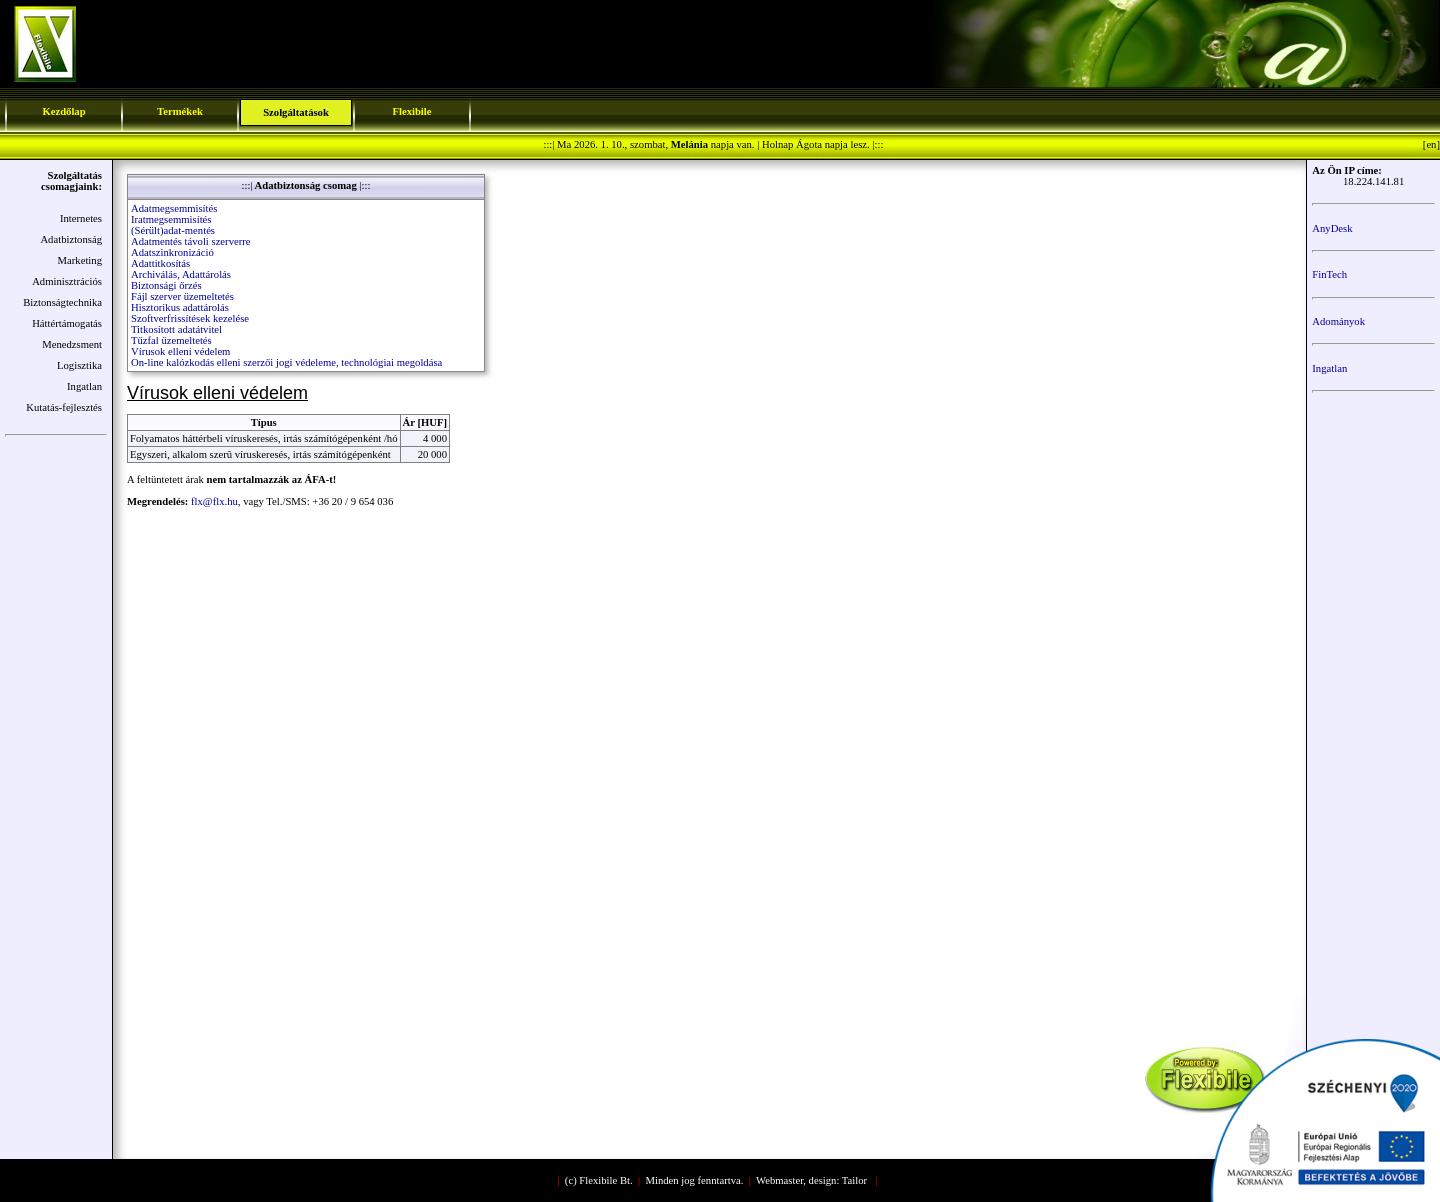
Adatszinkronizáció (172, 252)
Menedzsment (72, 344)
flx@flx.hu (214, 501)
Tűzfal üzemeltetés (171, 340)
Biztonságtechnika (62, 302)
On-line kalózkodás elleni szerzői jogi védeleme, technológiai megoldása (286, 362)
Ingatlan (84, 386)
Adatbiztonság (71, 239)
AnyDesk (1332, 228)
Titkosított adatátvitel (176, 329)
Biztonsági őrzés (166, 285)
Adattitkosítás (160, 263)
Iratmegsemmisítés (171, 219)
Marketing (80, 260)
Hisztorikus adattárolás (180, 307)
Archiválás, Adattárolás (181, 274)
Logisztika (79, 365)
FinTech (1329, 274)
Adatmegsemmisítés (174, 208)
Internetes (81, 218)
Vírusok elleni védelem (180, 351)
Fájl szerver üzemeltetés (182, 296)
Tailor (854, 1180)
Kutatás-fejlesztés (64, 407)
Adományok (1338, 321)
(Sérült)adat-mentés (173, 230)
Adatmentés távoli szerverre (191, 241)
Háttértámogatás (67, 323)
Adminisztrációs (67, 281)
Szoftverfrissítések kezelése (190, 318)
